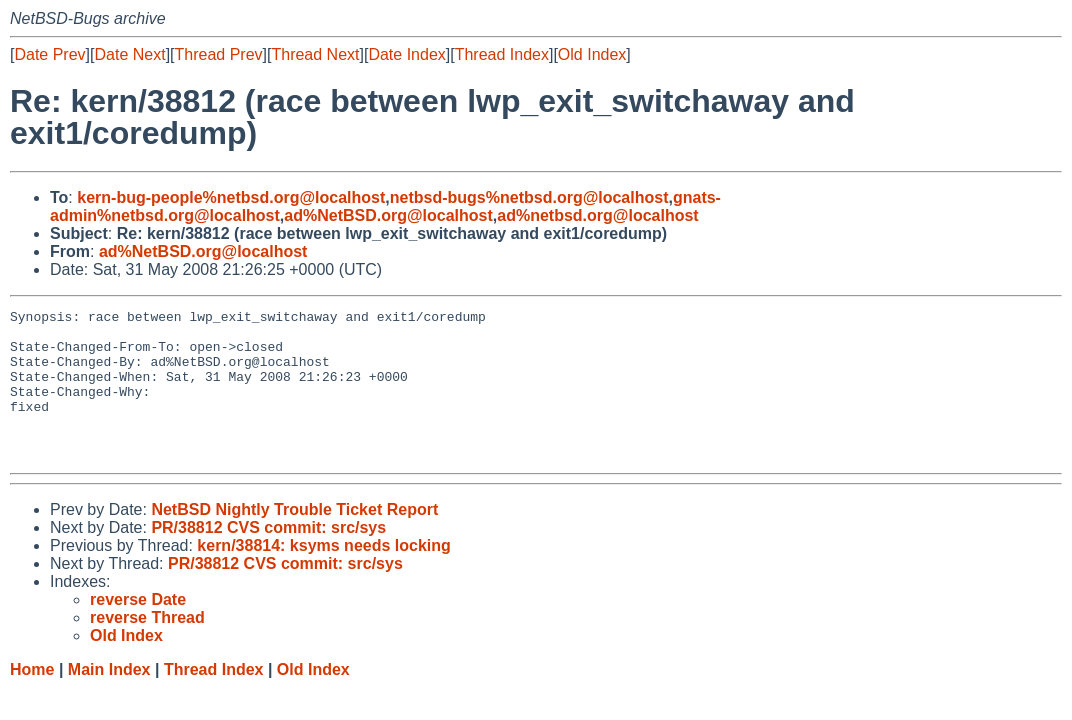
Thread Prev (219, 54)
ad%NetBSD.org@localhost (388, 215)
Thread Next (315, 54)
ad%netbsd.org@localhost (597, 215)
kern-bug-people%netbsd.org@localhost (231, 197)
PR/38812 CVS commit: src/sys (268, 557)
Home (32, 699)
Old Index (592, 54)
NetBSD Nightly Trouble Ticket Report (294, 539)
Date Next (129, 54)
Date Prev (49, 54)
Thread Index (502, 54)
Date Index (406, 54)
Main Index (109, 699)
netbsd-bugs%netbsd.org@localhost (529, 197)
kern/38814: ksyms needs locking (323, 575)
